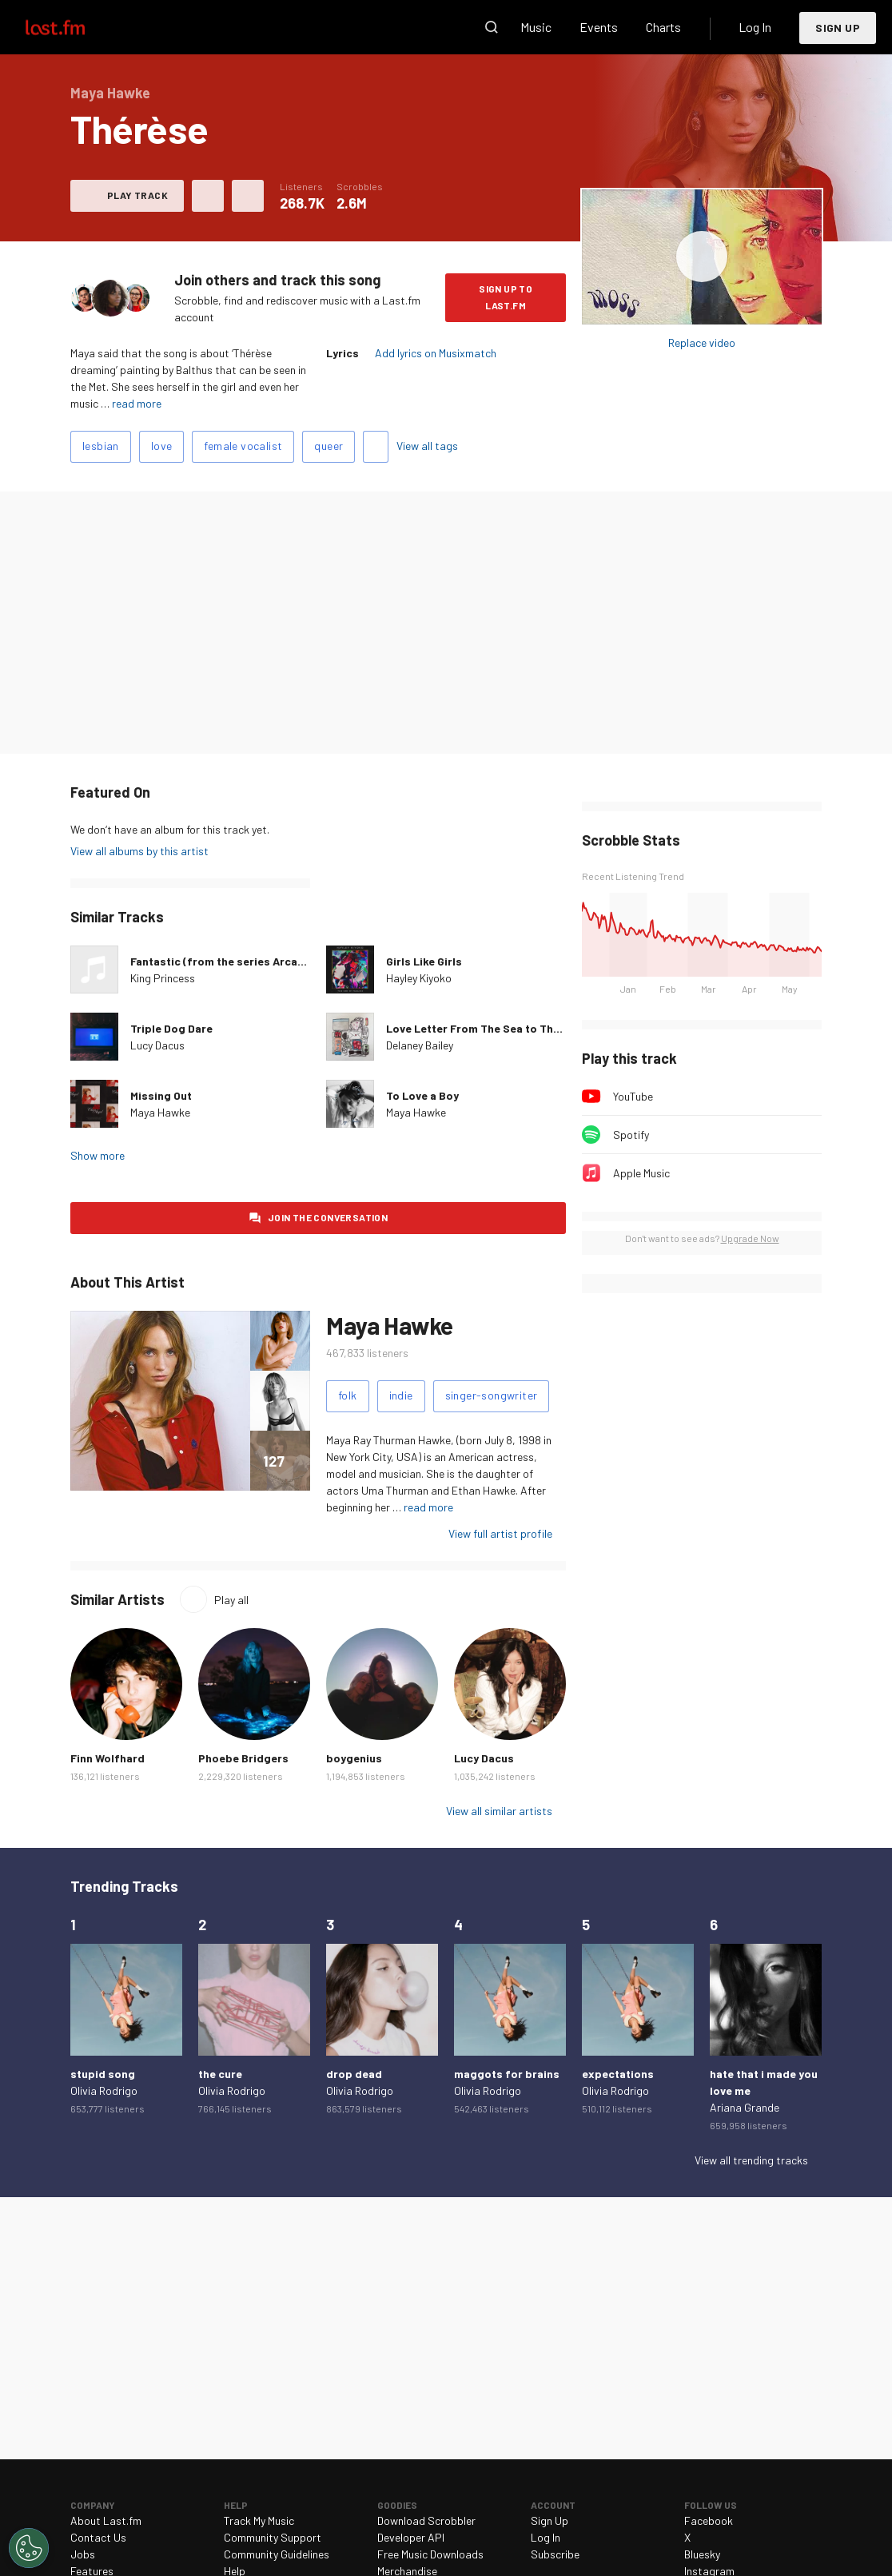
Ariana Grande (744, 2107)
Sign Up (837, 27)
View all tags (427, 445)
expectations (618, 2073)
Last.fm (73, 27)
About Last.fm (105, 2520)
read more (136, 403)
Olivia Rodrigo (103, 2090)
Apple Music (641, 1173)
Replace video (701, 342)
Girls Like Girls (424, 961)
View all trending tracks (751, 2160)
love (162, 445)
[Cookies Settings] (29, 2548)
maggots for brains (506, 2073)
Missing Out (161, 1095)
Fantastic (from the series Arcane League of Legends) (275, 961)
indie (401, 1395)
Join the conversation (328, 1217)
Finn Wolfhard (107, 1758)
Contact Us (98, 2537)
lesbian (100, 445)
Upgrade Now (750, 1238)
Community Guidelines (276, 2554)
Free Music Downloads (430, 2554)
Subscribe (555, 2554)
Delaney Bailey (419, 1045)
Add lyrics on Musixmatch (435, 353)
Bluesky (702, 2554)
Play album (702, 256)
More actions (248, 196)
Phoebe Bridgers (243, 1758)
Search (491, 27)
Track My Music (259, 2520)
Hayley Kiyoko (419, 978)
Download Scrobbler (426, 2520)
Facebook (708, 2520)
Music (536, 26)
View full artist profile (500, 1533)
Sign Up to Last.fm (505, 297)
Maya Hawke (160, 1112)
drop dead (354, 2073)
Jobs (82, 2554)
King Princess (162, 978)
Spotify (631, 1134)
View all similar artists (499, 1811)
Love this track (208, 196)
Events (598, 26)
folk (347, 1395)
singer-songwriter (491, 1395)
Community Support (272, 2537)
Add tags (375, 447)
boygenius (354, 1758)
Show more (97, 1155)
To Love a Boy (422, 1095)
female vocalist (243, 445)
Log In (755, 26)
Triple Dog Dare (171, 1028)
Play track (137, 195)
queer (328, 445)
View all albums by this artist (139, 851)
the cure (220, 2073)
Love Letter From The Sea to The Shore (490, 1028)
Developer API (410, 2537)
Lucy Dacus (157, 1045)
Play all (231, 1600)
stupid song (102, 2073)
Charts (663, 26)
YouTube (633, 1096)
